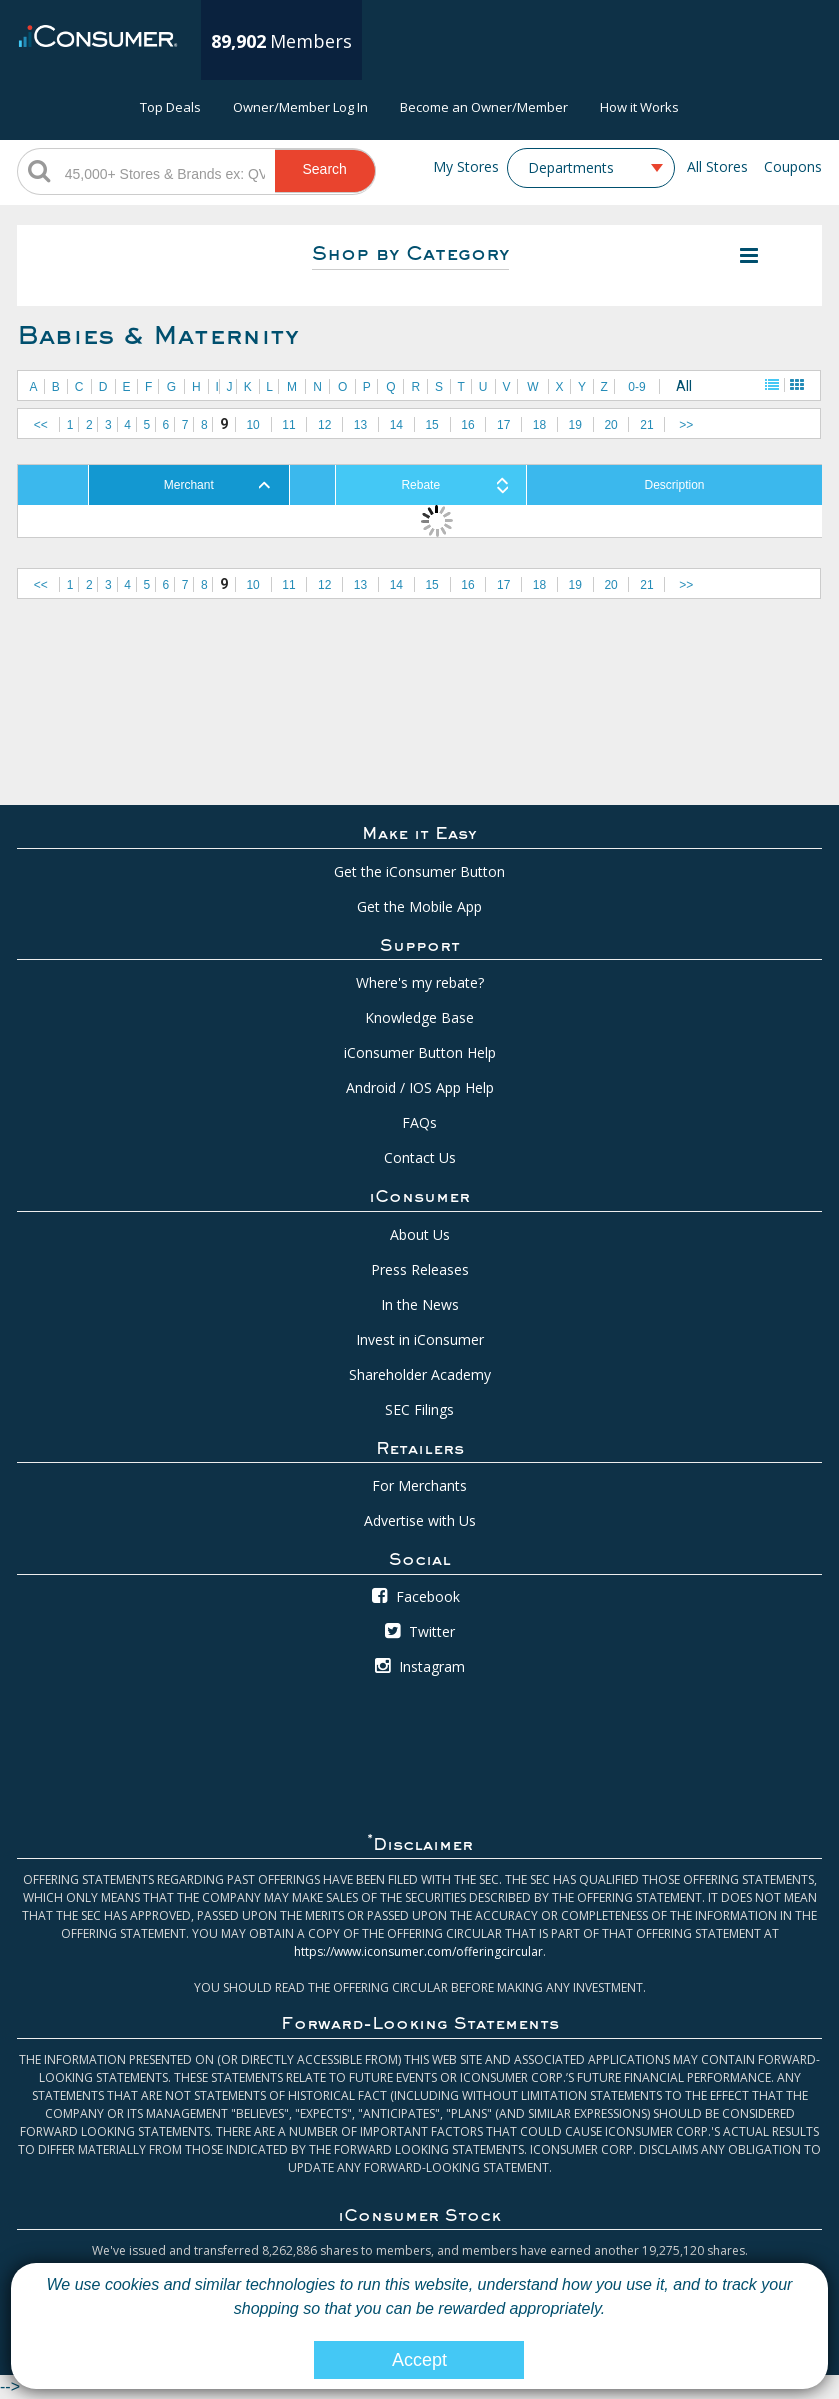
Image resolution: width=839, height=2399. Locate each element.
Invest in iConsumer (420, 1339)
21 (646, 425)
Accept (419, 2360)
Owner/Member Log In (300, 107)
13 (360, 425)
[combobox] (591, 168)
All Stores (717, 166)
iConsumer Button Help (420, 1052)
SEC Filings (419, 1409)
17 (503, 425)
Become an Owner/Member (484, 107)
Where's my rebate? (420, 982)
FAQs (419, 1122)
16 (467, 425)
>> (686, 425)
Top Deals (170, 107)
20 (610, 425)
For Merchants (419, 1485)
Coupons (793, 166)
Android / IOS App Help (420, 1087)
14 (396, 425)
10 (252, 425)
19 (575, 425)
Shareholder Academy (420, 1374)
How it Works (639, 107)
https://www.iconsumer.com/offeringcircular (418, 1951)
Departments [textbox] (571, 168)
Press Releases (420, 1269)
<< (41, 425)
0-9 (636, 387)
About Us (420, 1234)
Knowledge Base (419, 1017)
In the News (420, 1304)
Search (324, 169)
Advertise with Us (420, 1520)
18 (539, 425)
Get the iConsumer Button (419, 871)
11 (288, 425)
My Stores (466, 166)
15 (431, 425)
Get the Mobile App (419, 906)
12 (324, 425)
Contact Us (420, 1157)
